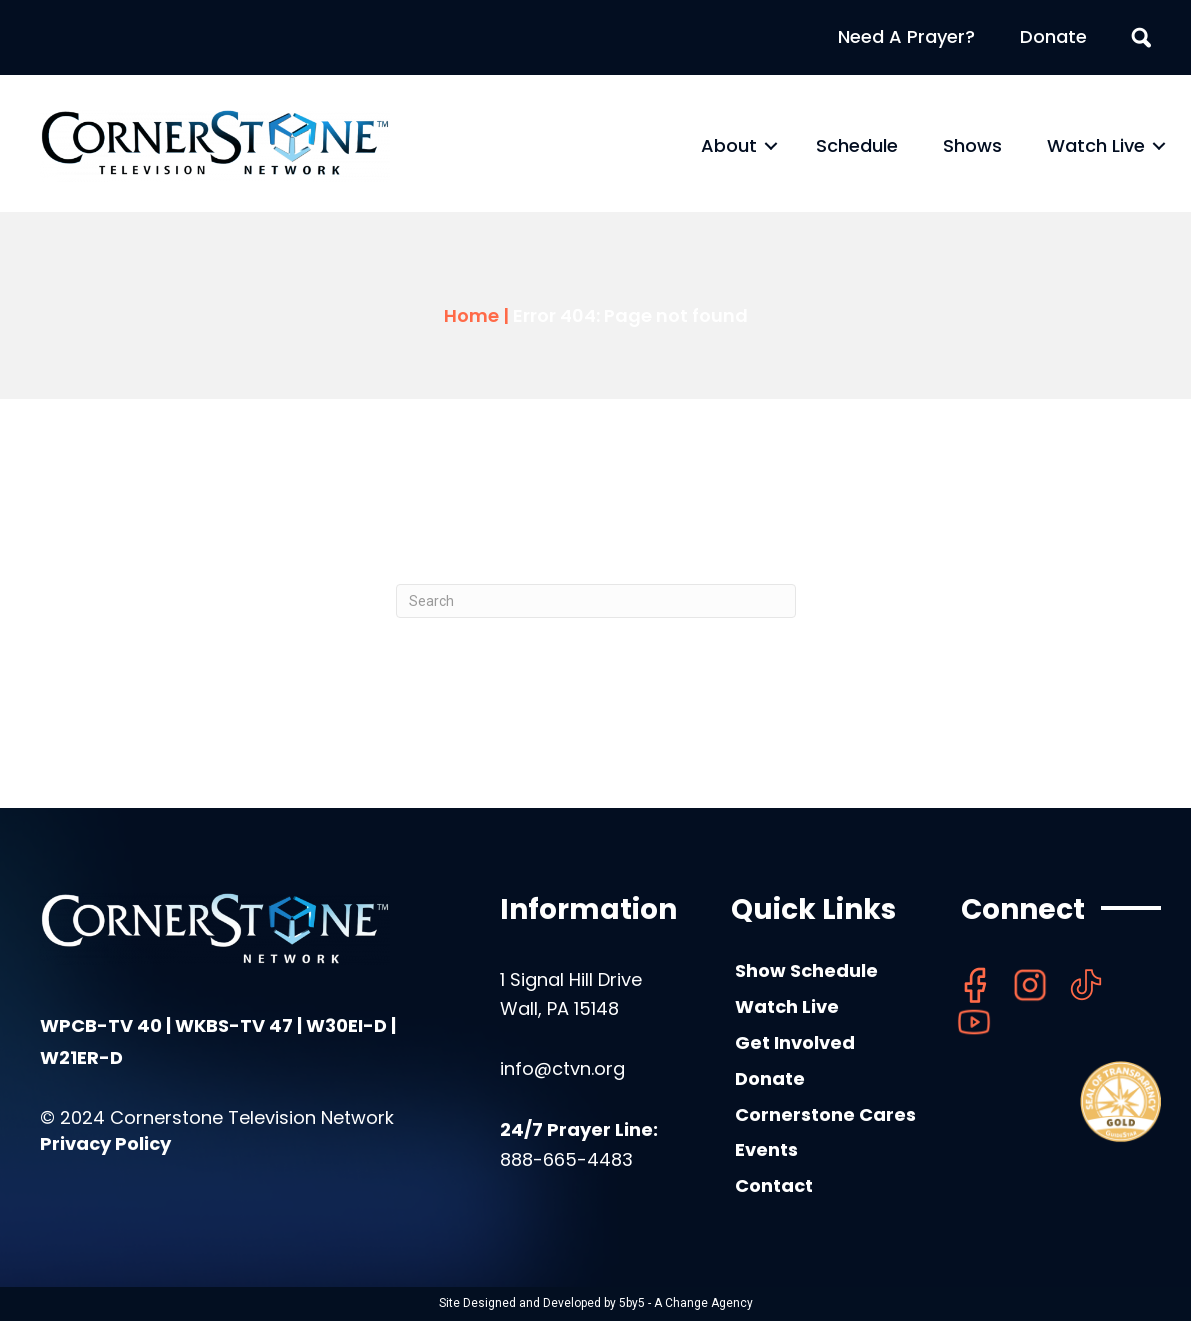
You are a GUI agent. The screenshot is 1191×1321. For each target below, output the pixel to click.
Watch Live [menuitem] (1096, 145)
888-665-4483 (566, 1159)
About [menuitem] (729, 145)
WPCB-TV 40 (101, 1025)
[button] (771, 146)
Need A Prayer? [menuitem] (906, 36)
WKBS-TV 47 (234, 1025)
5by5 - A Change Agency (686, 1303)
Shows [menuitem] (972, 145)
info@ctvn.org (562, 1068)
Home (471, 315)
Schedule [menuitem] (857, 145)
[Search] (596, 601)
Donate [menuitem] (1053, 36)
